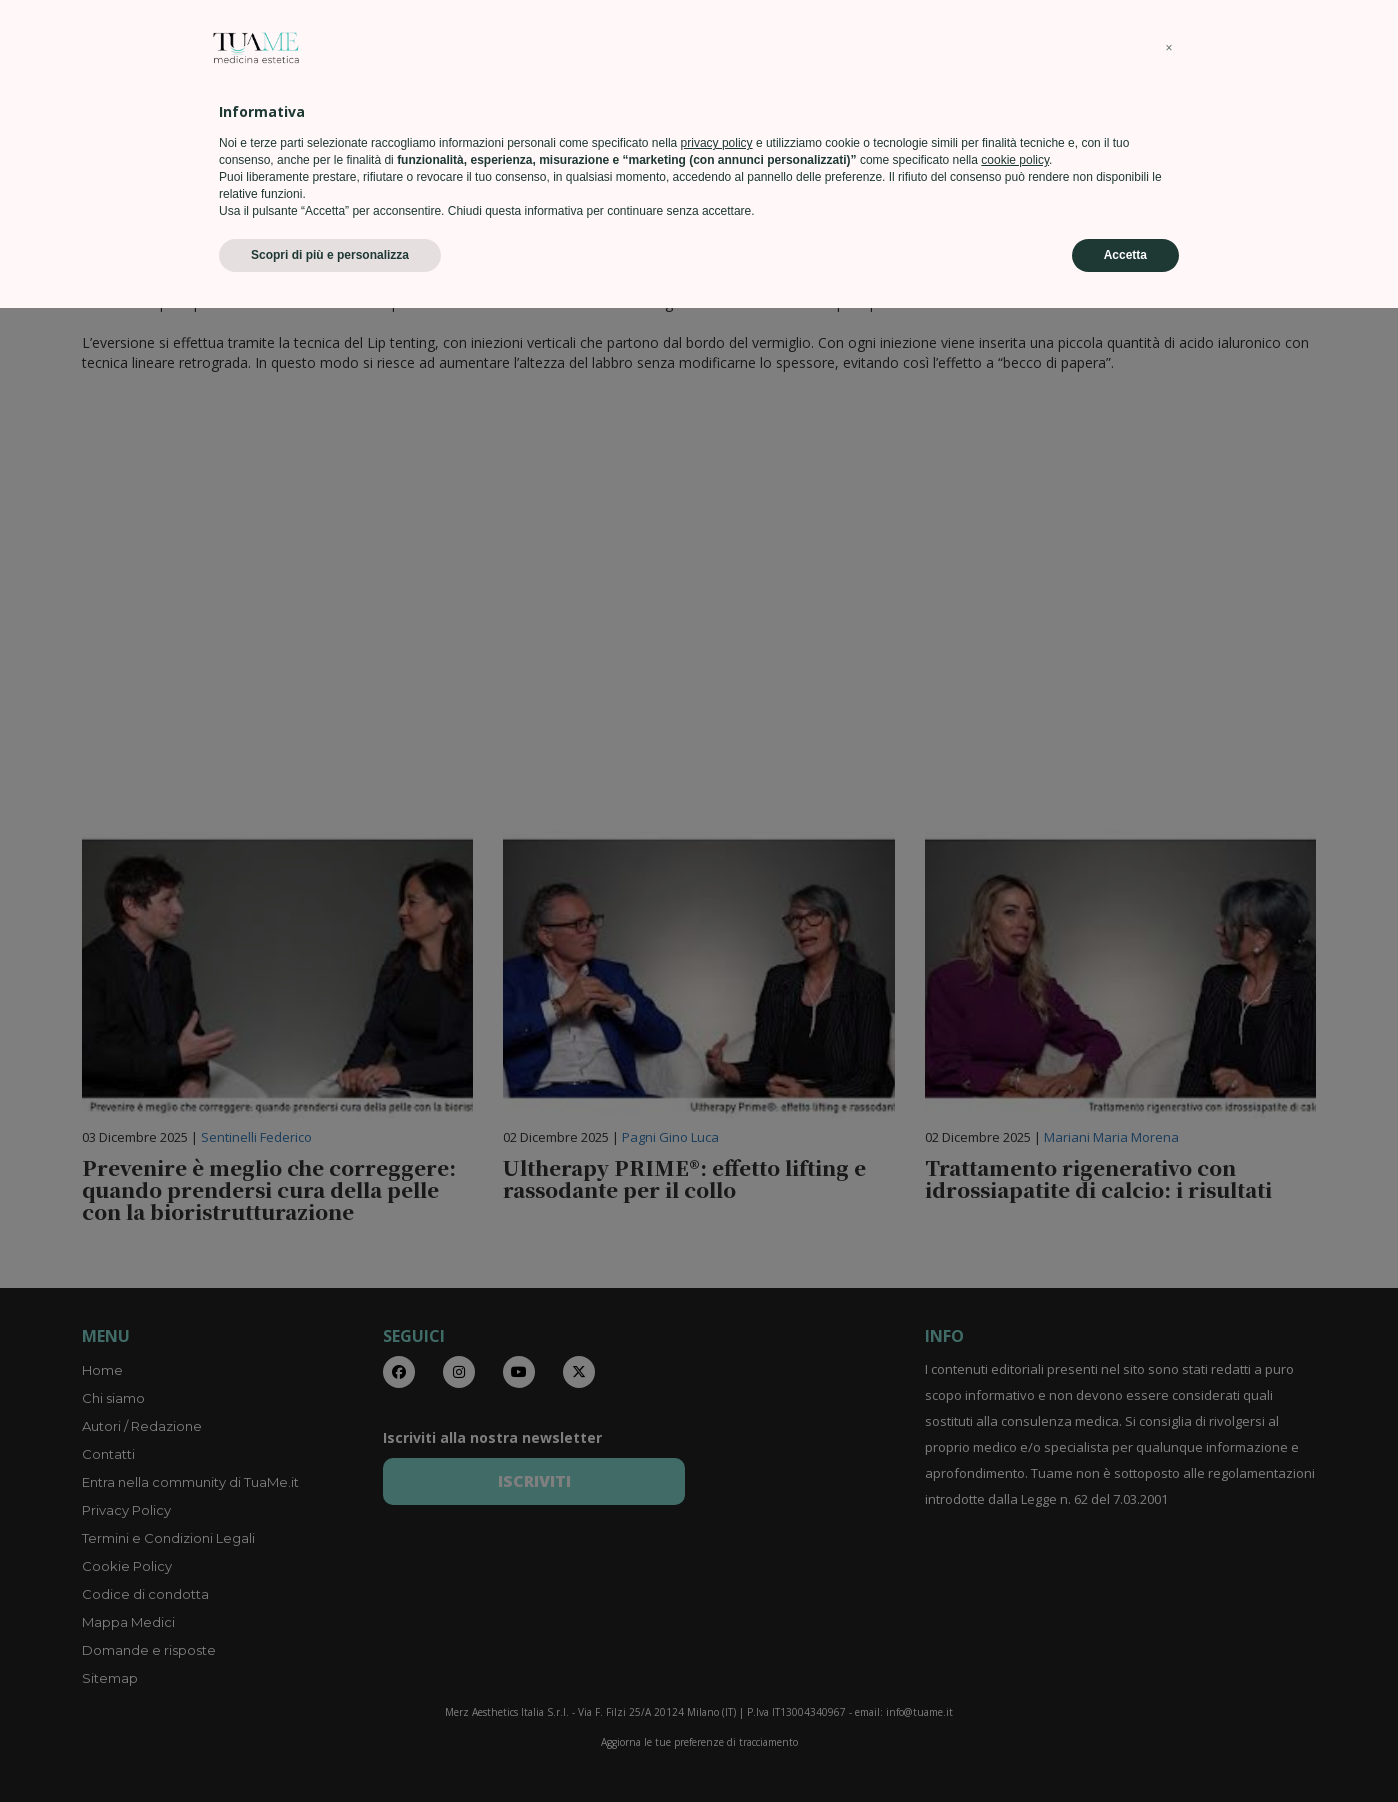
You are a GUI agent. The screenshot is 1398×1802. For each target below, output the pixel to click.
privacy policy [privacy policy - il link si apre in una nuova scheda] (717, 1637)
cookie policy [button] (1015, 1654)
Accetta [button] (1125, 1749)
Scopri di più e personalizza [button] (330, 1749)
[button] (1169, 1542)
